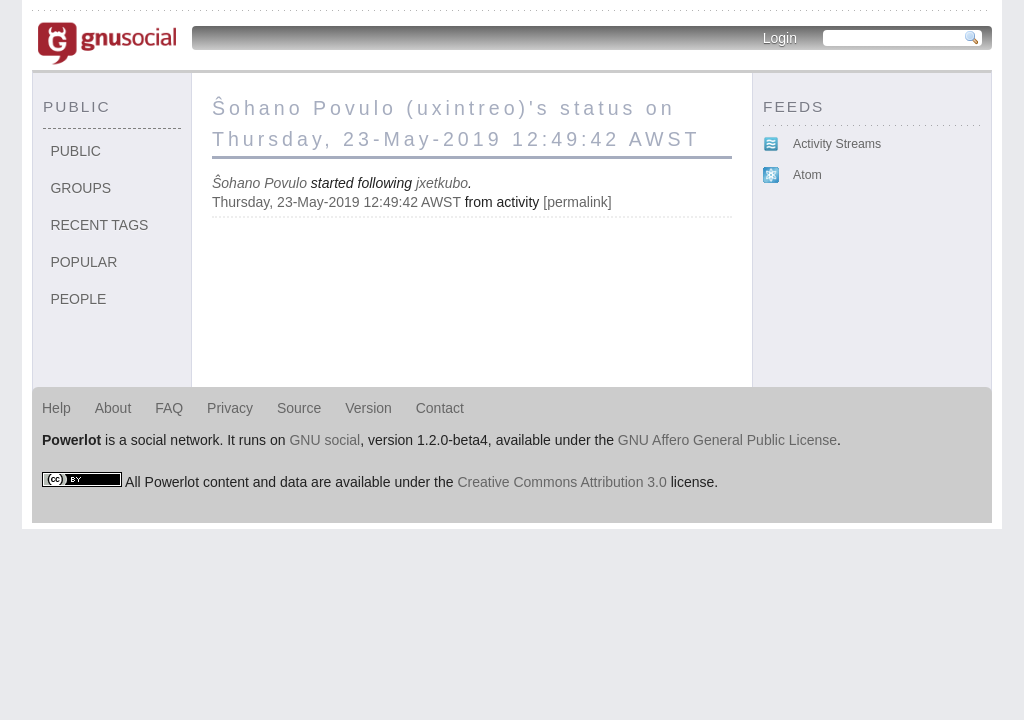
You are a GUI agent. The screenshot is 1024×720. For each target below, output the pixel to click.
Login (780, 38)
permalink (577, 202)
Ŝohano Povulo (259, 183)
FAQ (169, 408)
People (78, 299)
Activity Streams (837, 144)
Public (75, 151)
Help (56, 408)
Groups (80, 188)
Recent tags (99, 225)
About (113, 408)
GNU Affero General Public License (727, 440)
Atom (807, 175)
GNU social (324, 440)
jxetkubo (442, 183)
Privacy (230, 408)
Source (299, 408)
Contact (440, 408)
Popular (83, 262)
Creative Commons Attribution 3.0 (561, 482)
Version (368, 408)
